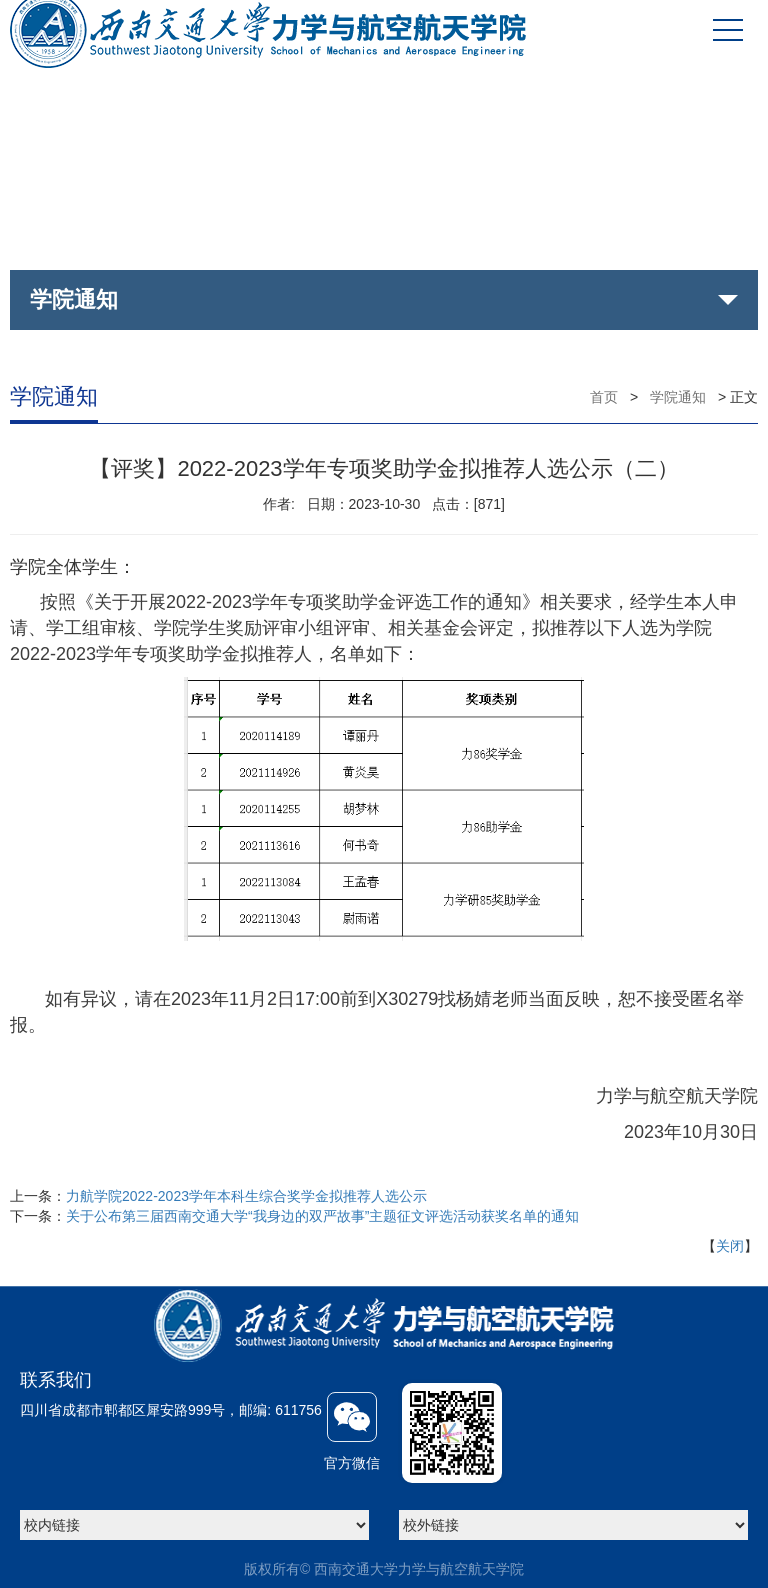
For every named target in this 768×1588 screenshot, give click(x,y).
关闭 (730, 1246)
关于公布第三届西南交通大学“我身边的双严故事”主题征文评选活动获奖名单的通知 (322, 1216)
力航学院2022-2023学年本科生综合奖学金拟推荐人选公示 (246, 1196)
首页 (604, 397)
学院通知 (678, 397)
